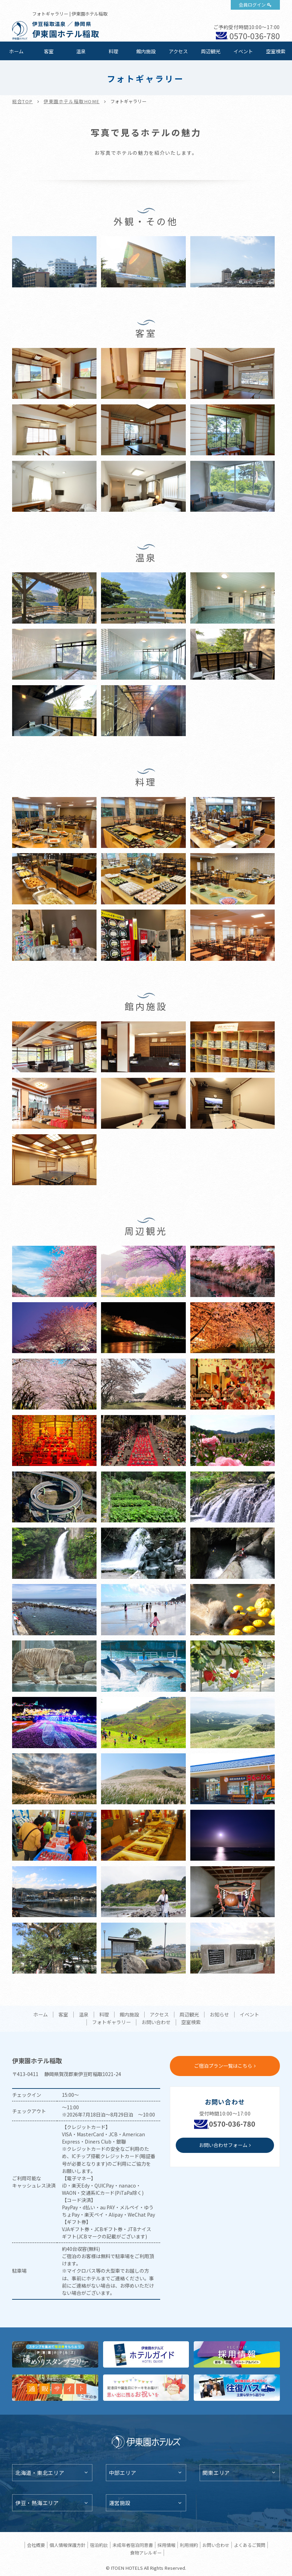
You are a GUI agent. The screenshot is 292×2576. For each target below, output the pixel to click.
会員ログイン (252, 4)
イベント (243, 51)
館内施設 (146, 51)
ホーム (16, 51)
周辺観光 (210, 51)
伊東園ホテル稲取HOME (72, 101)
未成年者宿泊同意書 (132, 2545)
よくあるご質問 (249, 2545)
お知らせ (219, 2015)
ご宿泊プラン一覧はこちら (223, 2065)
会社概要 (36, 2545)
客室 (49, 51)
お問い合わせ (156, 2022)
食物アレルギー (146, 2552)
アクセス (178, 51)
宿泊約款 (99, 2545)
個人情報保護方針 (67, 2545)
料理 (113, 51)
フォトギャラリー (111, 2022)
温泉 (81, 51)
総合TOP (22, 101)
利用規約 (189, 2545)
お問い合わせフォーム (223, 2144)
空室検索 (275, 51)
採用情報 (166, 2545)
